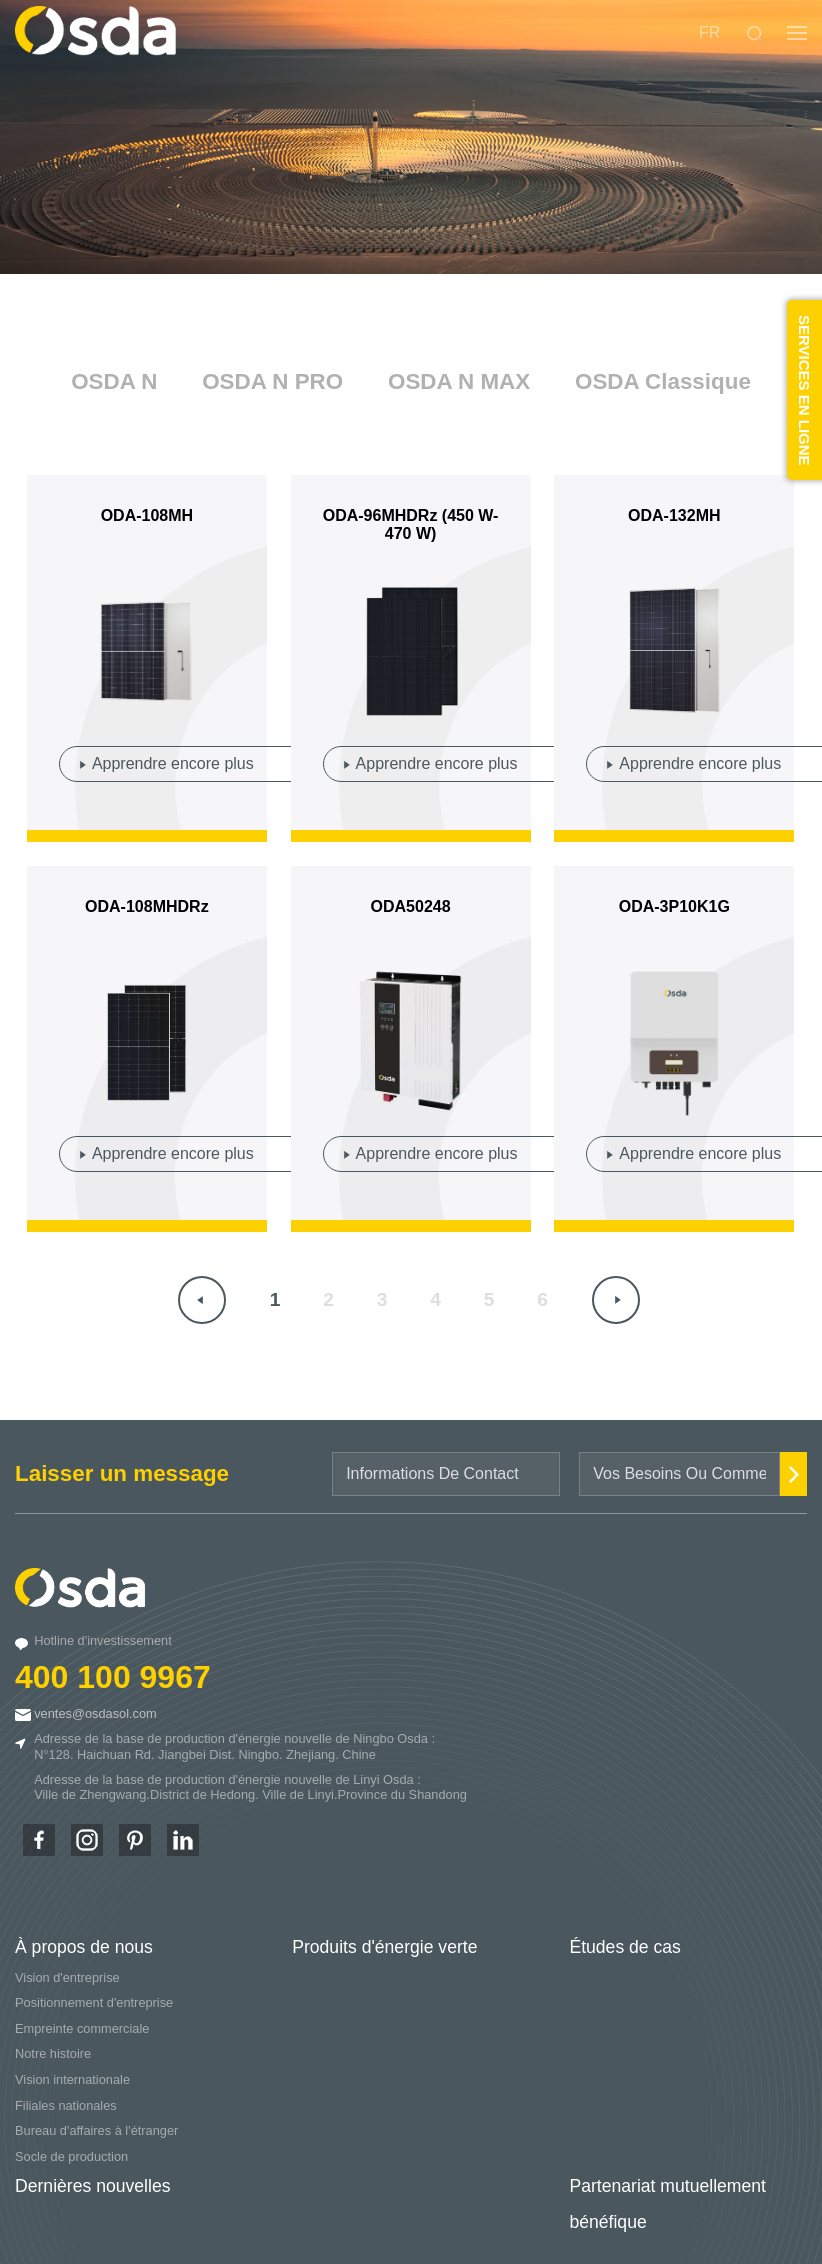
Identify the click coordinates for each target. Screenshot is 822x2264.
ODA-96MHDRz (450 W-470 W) (411, 524)
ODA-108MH (147, 515)
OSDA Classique (663, 381)
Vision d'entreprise (67, 1977)
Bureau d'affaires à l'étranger (96, 2130)
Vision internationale (72, 2079)
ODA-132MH (674, 515)
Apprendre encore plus (173, 763)
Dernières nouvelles (93, 2186)
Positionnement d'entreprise (94, 2002)
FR (709, 32)
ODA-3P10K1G (674, 906)
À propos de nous (84, 1947)
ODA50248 (411, 906)
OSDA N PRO (272, 381)
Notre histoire (53, 2053)
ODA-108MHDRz (147, 906)
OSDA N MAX (459, 381)
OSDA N (114, 381)
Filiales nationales (66, 2105)
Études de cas (625, 1947)
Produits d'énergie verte (384, 1947)
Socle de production (71, 2156)
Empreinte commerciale (82, 2028)
